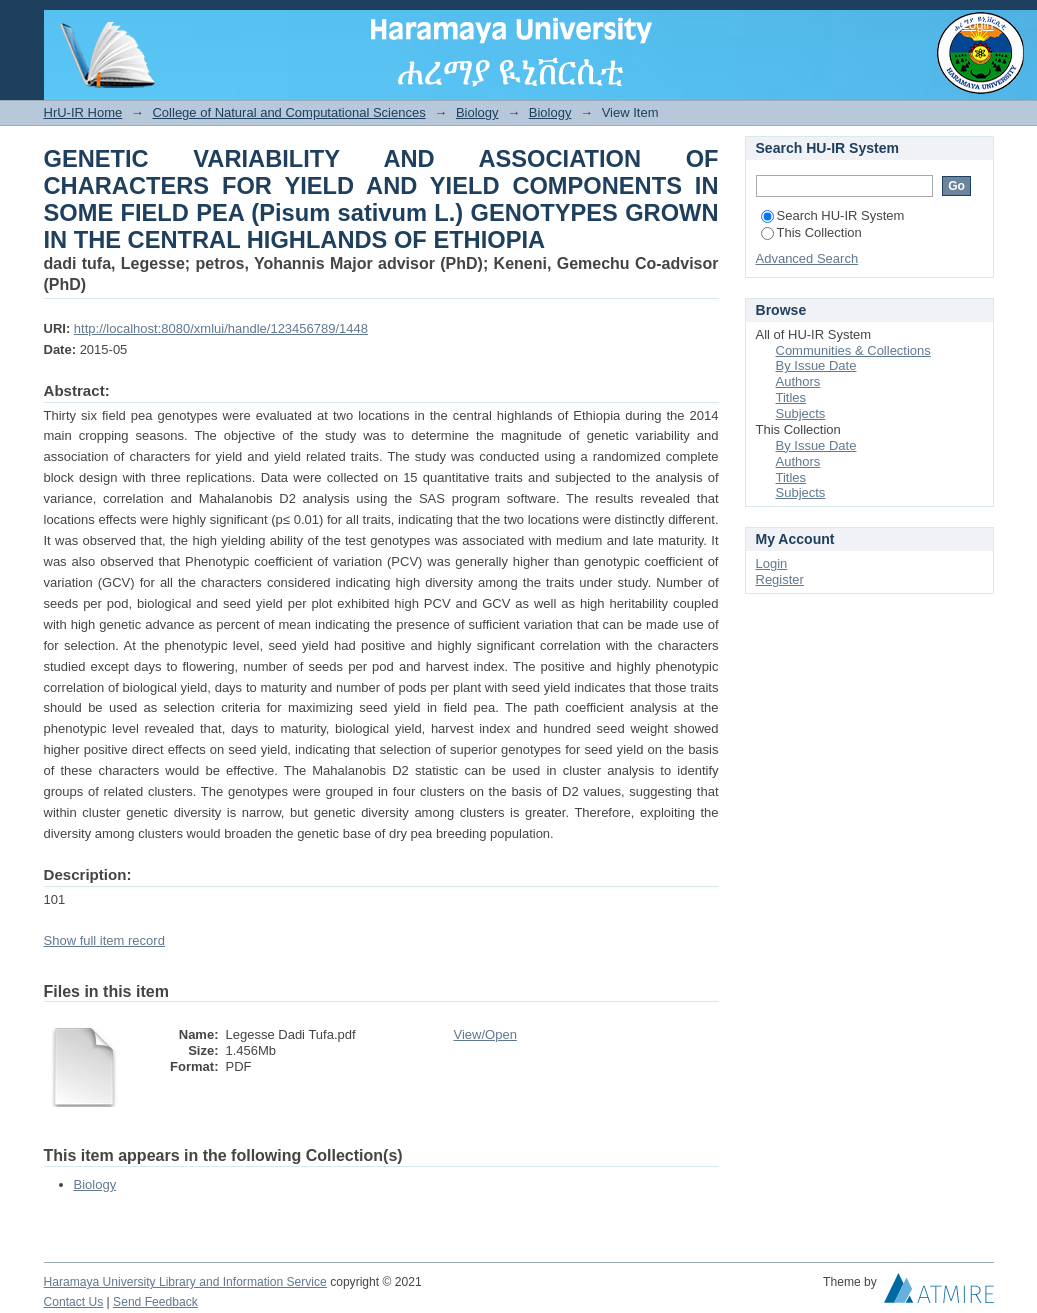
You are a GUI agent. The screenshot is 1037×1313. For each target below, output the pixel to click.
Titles (791, 397)
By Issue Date (816, 365)
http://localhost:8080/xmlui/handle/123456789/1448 (221, 328)
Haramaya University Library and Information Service (185, 1282)
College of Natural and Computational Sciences (288, 112)
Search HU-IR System (833, 215)
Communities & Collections (853, 350)
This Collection (811, 232)
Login (978, 24)
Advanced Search (807, 258)
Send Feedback (155, 1302)
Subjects (801, 413)
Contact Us (74, 1302)
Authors (798, 381)
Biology (477, 112)
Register (780, 579)
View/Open (485, 1034)
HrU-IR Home (83, 112)
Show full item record (104, 940)
